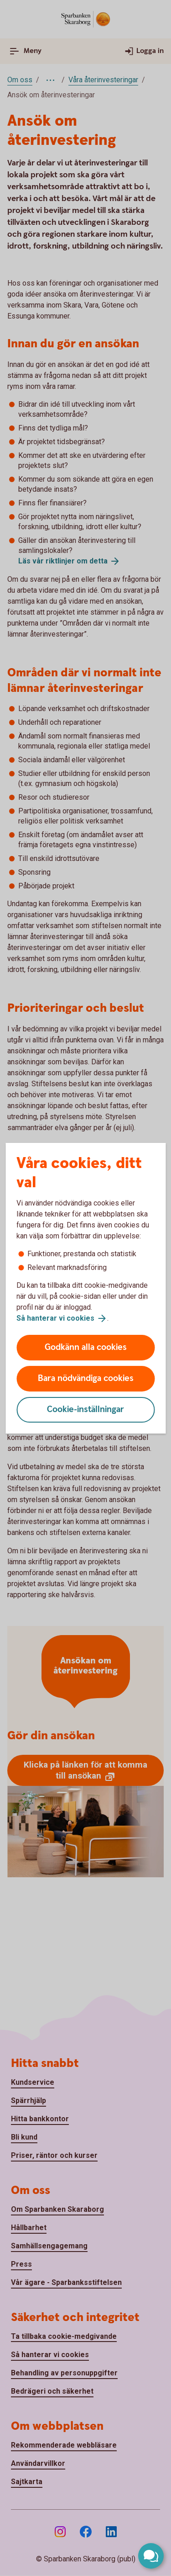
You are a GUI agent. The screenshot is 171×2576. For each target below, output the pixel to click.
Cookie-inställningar (85, 1409)
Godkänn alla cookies (86, 1347)
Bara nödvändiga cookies (86, 1378)
